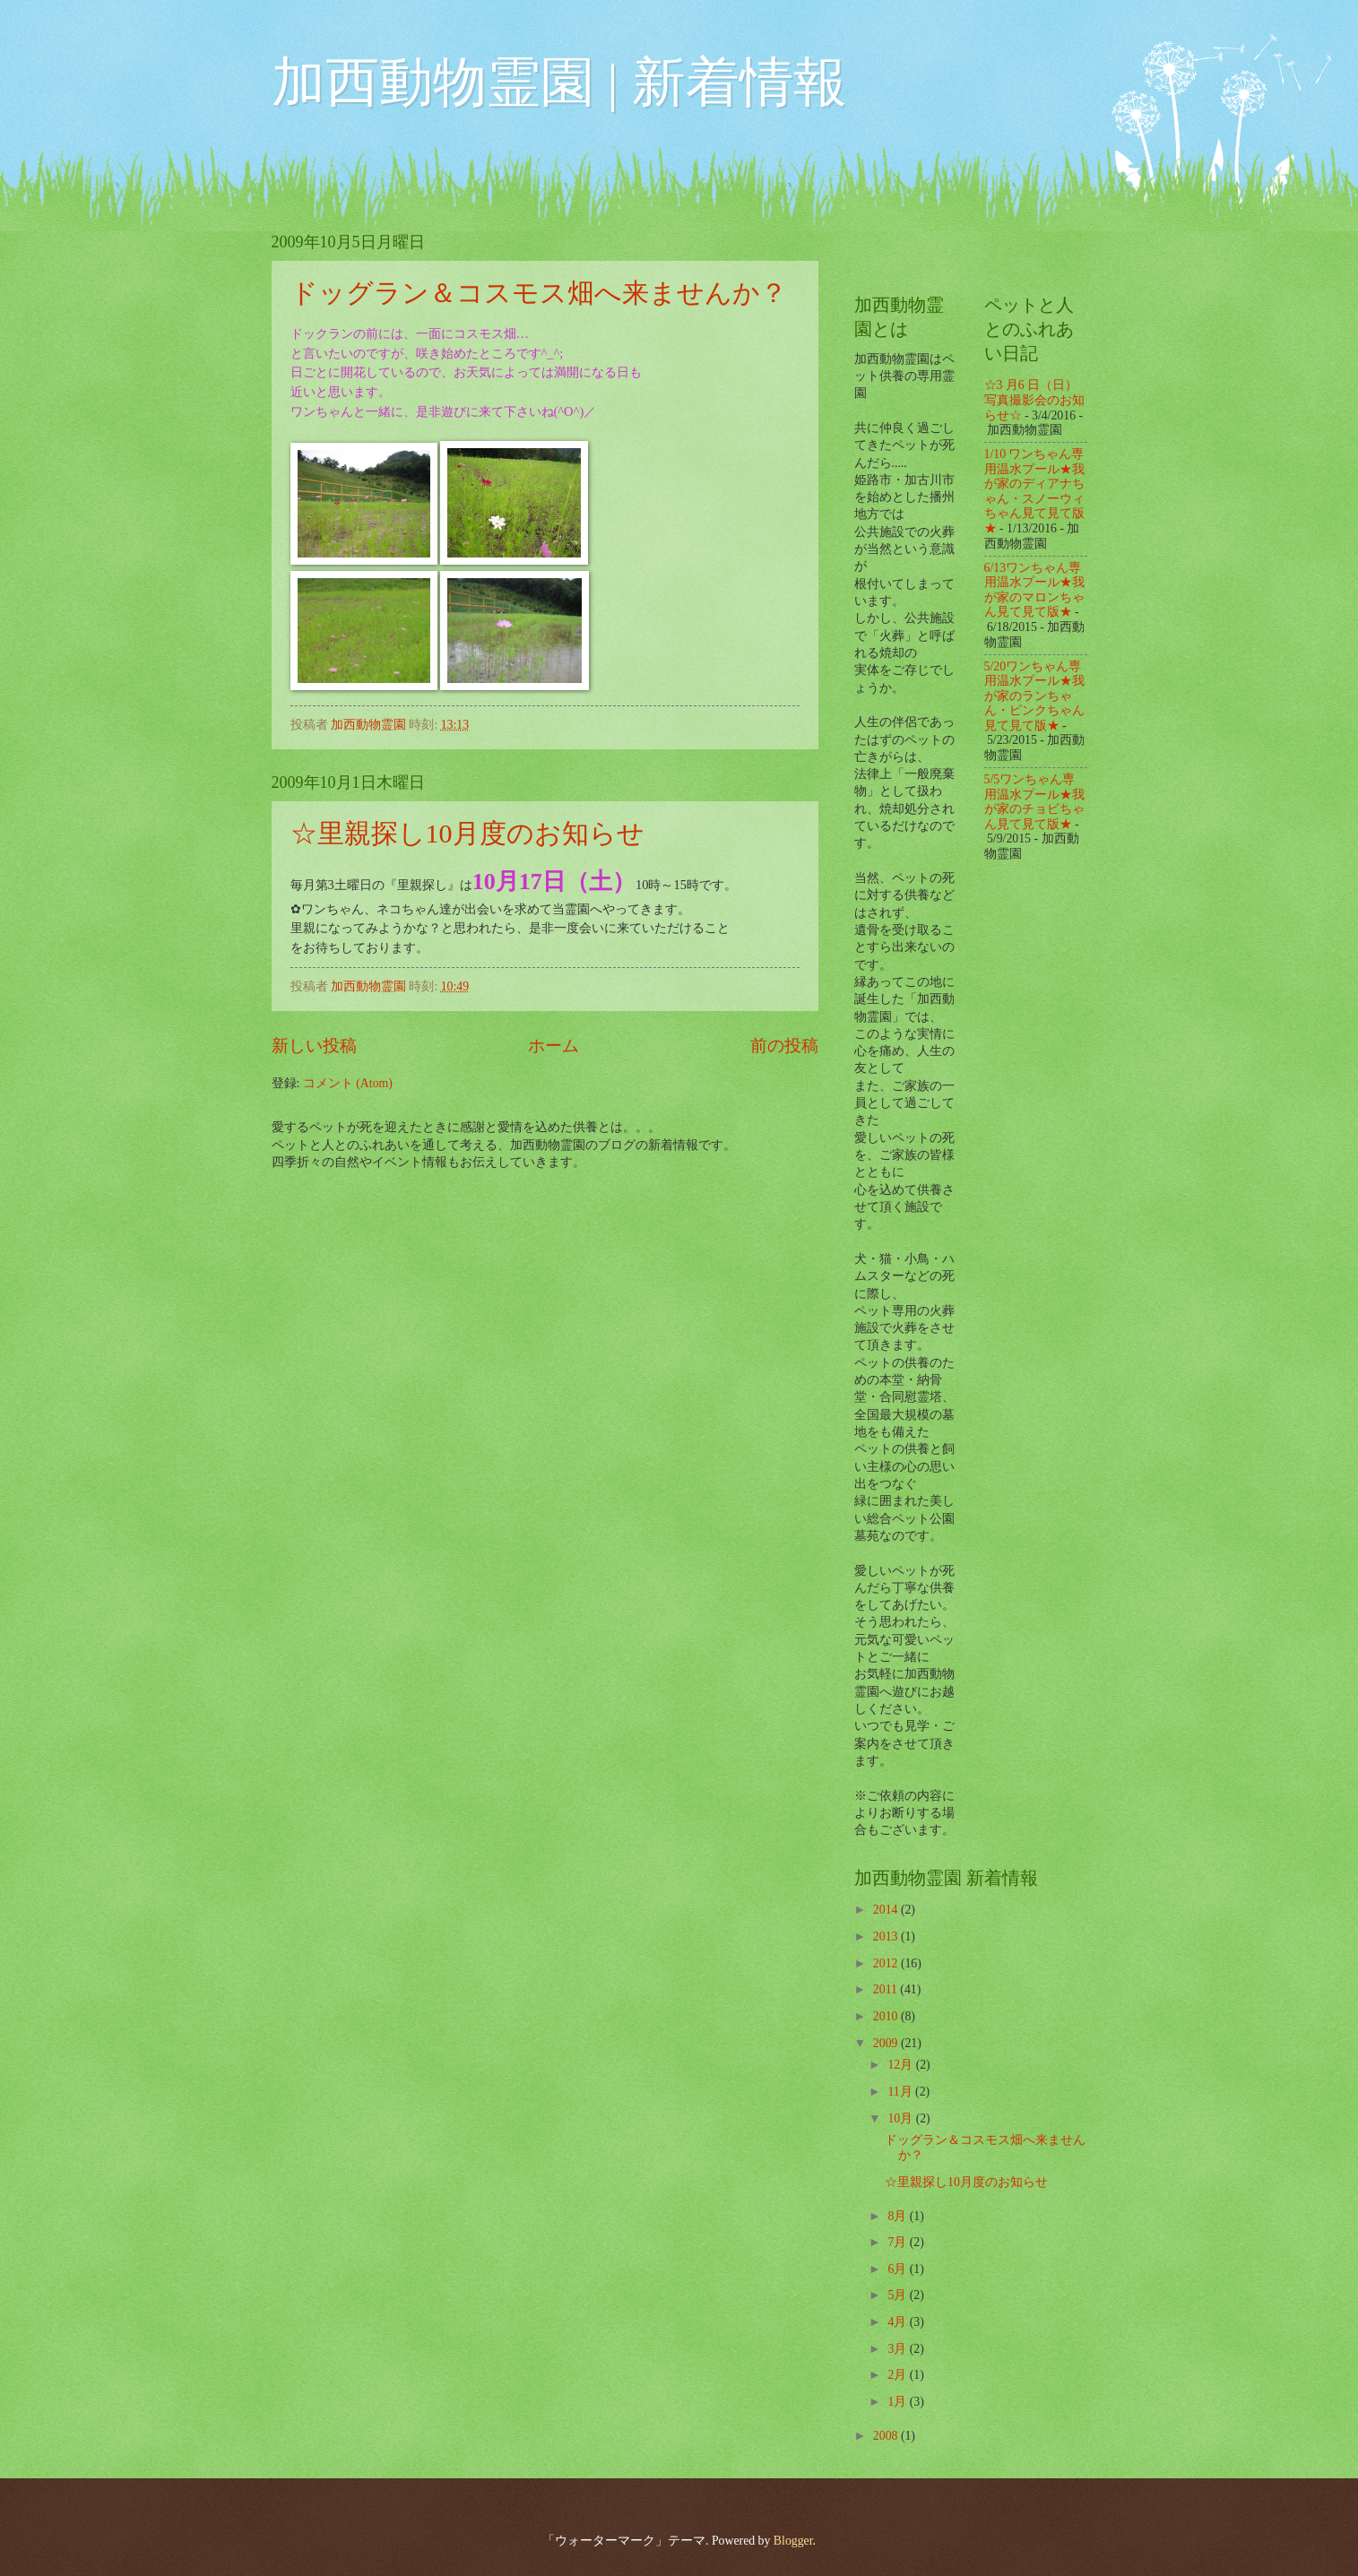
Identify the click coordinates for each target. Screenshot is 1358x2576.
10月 (901, 2118)
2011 (887, 1989)
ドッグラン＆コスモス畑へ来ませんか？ (538, 292)
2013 (887, 1936)
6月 (898, 2269)
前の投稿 (784, 1045)
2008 (887, 2435)
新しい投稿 (314, 1045)
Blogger (793, 2540)
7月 (898, 2242)
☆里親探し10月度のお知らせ (467, 833)
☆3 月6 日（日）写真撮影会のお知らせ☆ (1034, 399)
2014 (887, 1909)
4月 (898, 2322)
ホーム (553, 1045)
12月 (901, 2064)
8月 (898, 2216)
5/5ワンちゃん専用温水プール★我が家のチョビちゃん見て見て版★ (1034, 802)
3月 (898, 2349)
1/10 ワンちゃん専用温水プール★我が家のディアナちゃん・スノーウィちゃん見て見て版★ (1034, 491)
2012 (887, 1963)
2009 (887, 2043)
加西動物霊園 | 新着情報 (559, 82)
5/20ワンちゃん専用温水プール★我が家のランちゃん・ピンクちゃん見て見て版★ (1034, 696)
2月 (898, 2375)
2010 (887, 2016)
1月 (898, 2401)
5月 (898, 2295)
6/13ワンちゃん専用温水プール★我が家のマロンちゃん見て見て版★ (1034, 590)
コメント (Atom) (348, 1083)
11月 (901, 2091)
